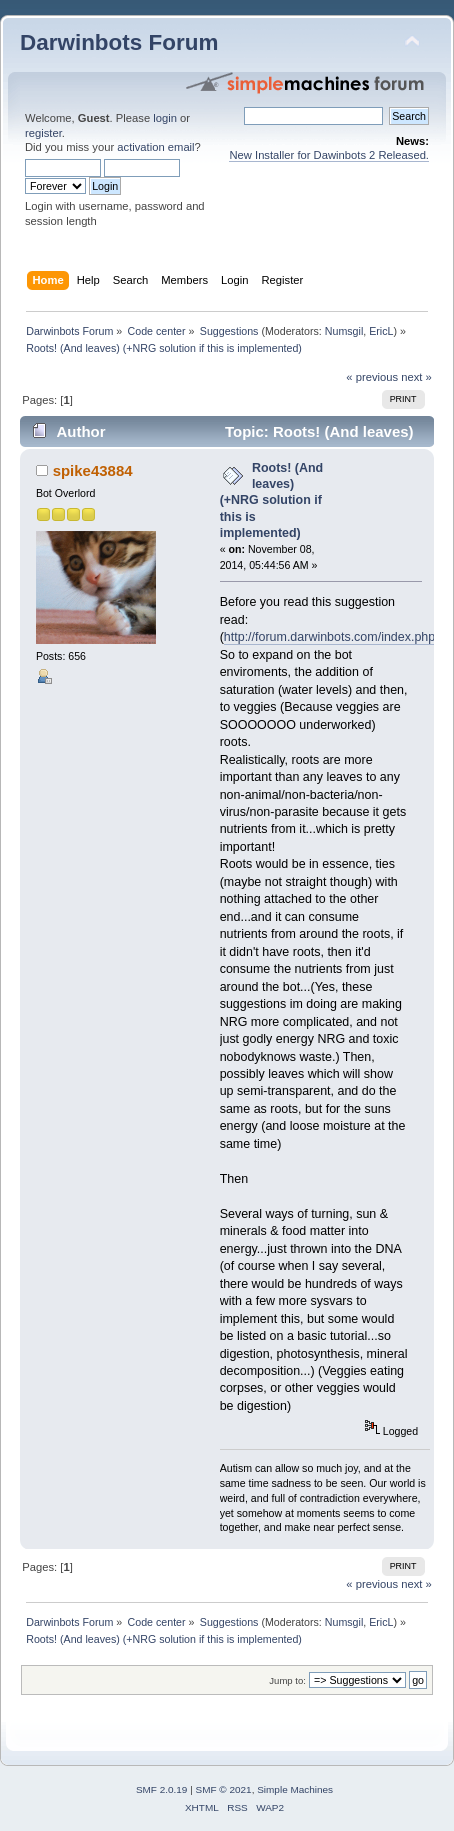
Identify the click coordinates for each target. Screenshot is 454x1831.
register (43, 133)
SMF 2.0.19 (162, 1789)
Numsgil (344, 331)
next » (416, 377)
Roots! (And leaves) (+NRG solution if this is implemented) (272, 500)
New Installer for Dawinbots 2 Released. (329, 155)
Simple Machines (295, 1789)
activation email (155, 147)
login (165, 118)
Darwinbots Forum (119, 42)
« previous (372, 377)
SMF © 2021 (224, 1789)
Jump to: (287, 1680)
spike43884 (93, 470)
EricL (381, 331)
